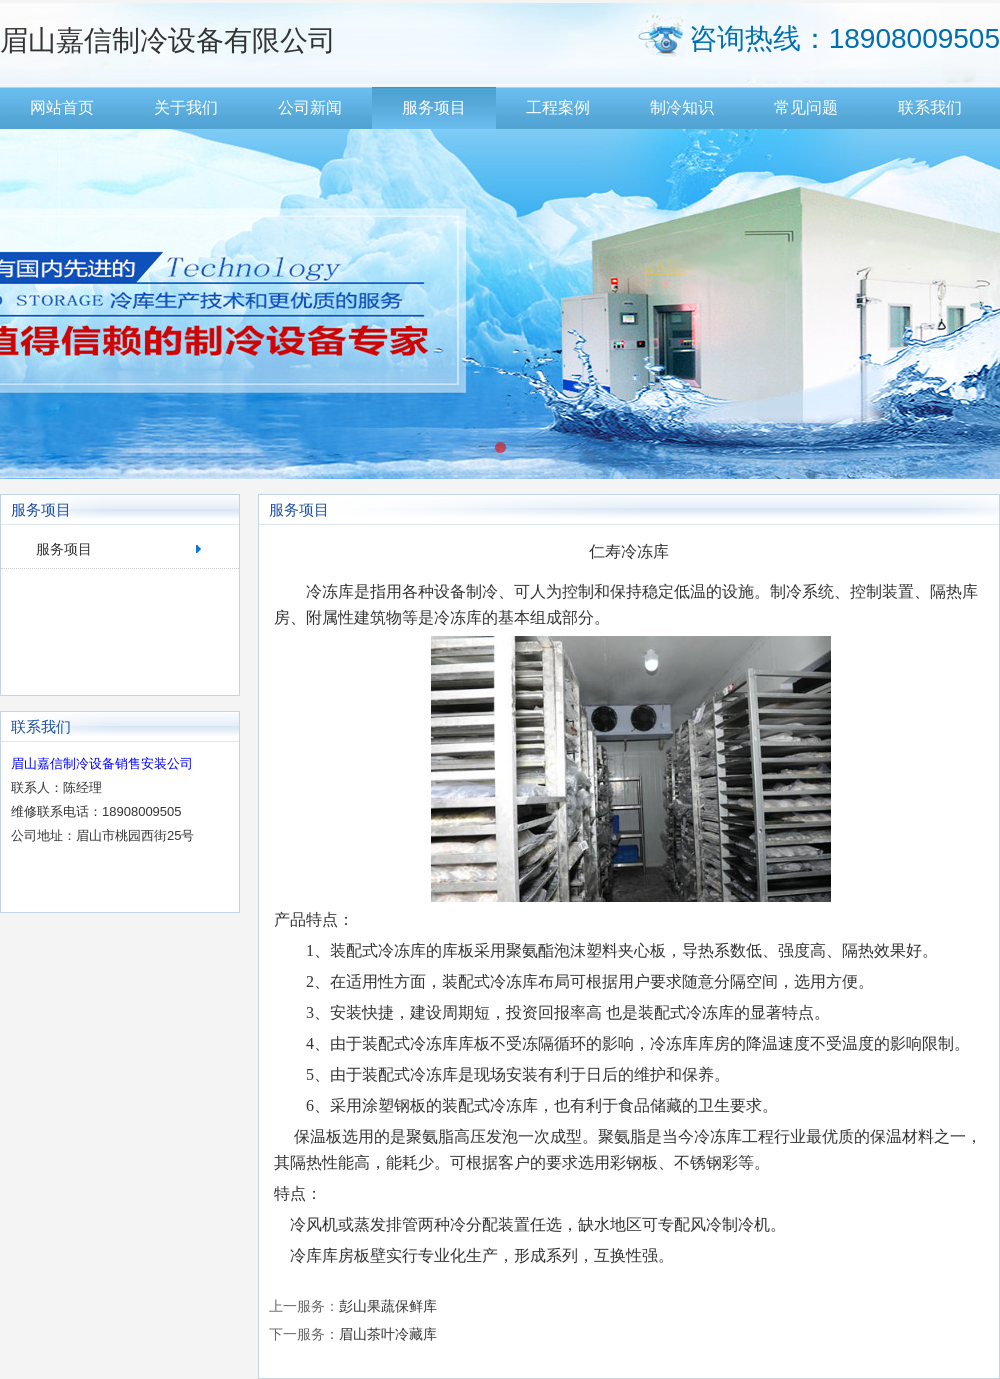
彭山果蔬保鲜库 (388, 1306)
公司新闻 (310, 107)
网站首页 (62, 107)
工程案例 (558, 107)
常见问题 (806, 107)
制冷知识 (682, 107)
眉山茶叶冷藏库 (388, 1334)
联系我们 (930, 107)
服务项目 (434, 107)
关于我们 (186, 107)
